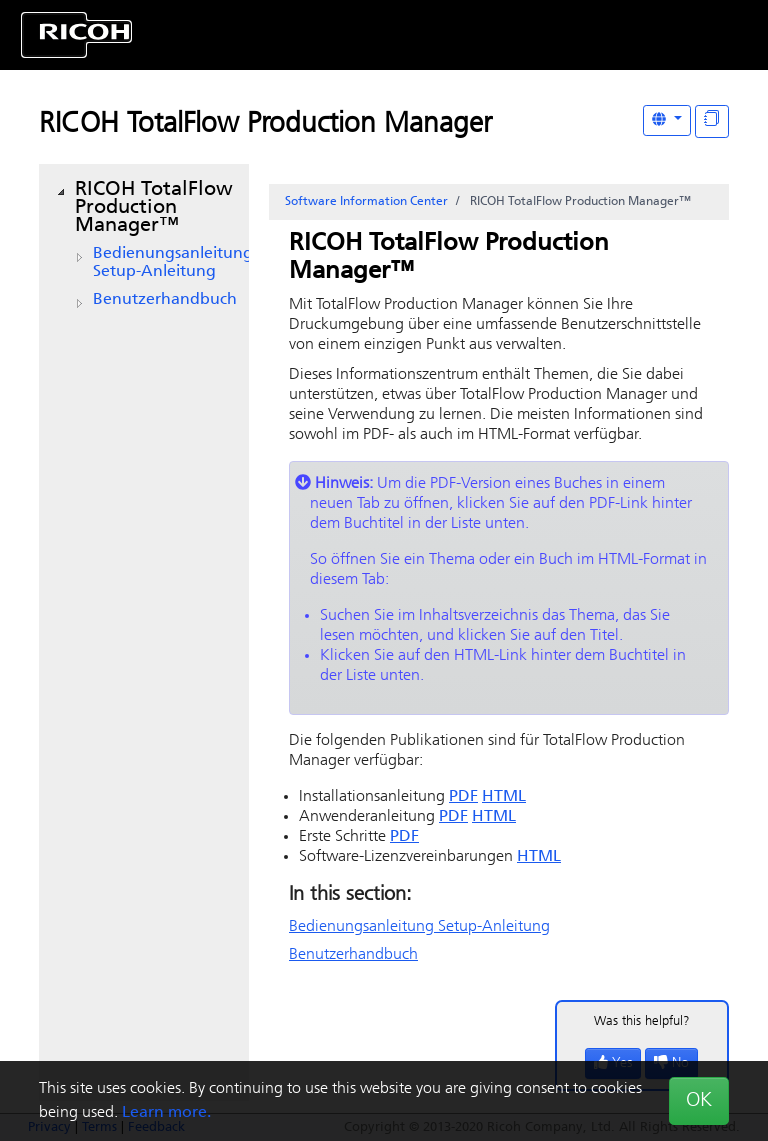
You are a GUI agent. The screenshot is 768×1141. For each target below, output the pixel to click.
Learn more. (166, 1113)
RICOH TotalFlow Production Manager (265, 125)
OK (699, 1101)
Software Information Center (366, 202)
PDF (463, 797)
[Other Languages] (667, 120)
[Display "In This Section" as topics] (712, 121)
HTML (504, 797)
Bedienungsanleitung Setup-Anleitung (173, 263)
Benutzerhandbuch (165, 300)
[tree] (144, 245)
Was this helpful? (642, 1021)
